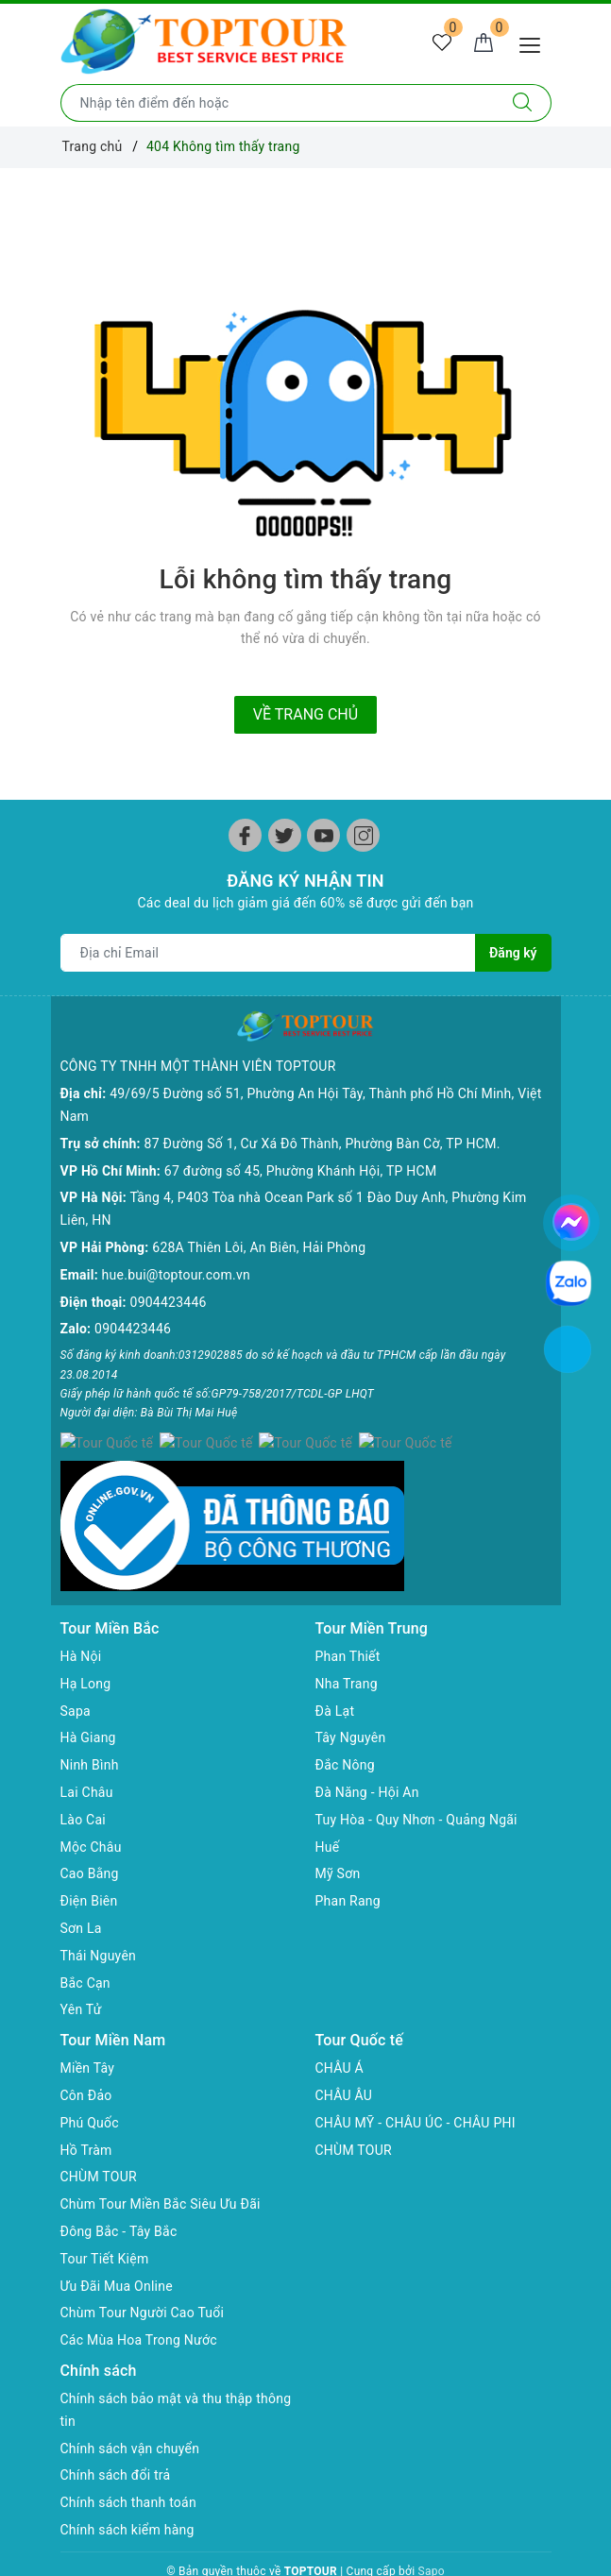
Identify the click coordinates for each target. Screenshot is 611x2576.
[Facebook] (245, 835)
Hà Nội (81, 1619)
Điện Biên (89, 1864)
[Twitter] (284, 835)
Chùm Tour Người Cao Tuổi (142, 2275)
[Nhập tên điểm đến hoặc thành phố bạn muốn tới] (277, 103)
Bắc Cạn (85, 1945)
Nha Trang (346, 1646)
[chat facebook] (571, 1219)
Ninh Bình (89, 1728)
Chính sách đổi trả (115, 2438)
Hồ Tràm (86, 2112)
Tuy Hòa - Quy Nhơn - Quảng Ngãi (416, 1782)
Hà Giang (88, 1700)
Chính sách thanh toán (128, 2465)
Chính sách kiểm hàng (127, 2492)
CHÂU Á (339, 2031)
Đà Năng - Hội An (367, 1755)
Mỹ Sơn (338, 1836)
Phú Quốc (89, 2085)
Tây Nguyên (350, 1700)
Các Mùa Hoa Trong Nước (138, 2303)
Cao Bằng (89, 1836)
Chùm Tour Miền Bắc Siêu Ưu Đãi (160, 2167)
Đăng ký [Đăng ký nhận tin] (512, 952)
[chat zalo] (568, 1282)
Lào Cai (83, 1782)
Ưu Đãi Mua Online (116, 2248)
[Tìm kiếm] (523, 103)
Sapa (75, 1673)
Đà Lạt (335, 1673)
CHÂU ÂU (344, 2058)
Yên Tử (81, 1972)
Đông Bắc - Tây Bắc (119, 2194)
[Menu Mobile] (535, 43)
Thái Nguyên (98, 1918)
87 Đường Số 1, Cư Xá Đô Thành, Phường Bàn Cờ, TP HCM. (322, 1112)
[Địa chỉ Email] (268, 953)
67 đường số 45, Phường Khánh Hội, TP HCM (300, 1139)
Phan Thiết (348, 1619)
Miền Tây (87, 2031)
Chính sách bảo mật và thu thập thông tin (176, 2373)
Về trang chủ (305, 714)
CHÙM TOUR (98, 2139)
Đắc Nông (345, 1728)
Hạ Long (85, 1646)
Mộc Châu (91, 1809)
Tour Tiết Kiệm (104, 2221)
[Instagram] (363, 835)
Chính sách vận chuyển (130, 2410)
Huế (327, 1809)
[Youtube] (323, 835)
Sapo (431, 2533)
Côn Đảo (86, 2058)
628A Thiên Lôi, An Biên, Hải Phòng (258, 1217)
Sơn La (81, 1891)
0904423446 (168, 1271)
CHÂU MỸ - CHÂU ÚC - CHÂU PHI (415, 2085)
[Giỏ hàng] (483, 43)
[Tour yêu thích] (442, 43)
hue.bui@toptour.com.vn (176, 1243)
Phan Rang (348, 1864)
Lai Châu (86, 1755)
